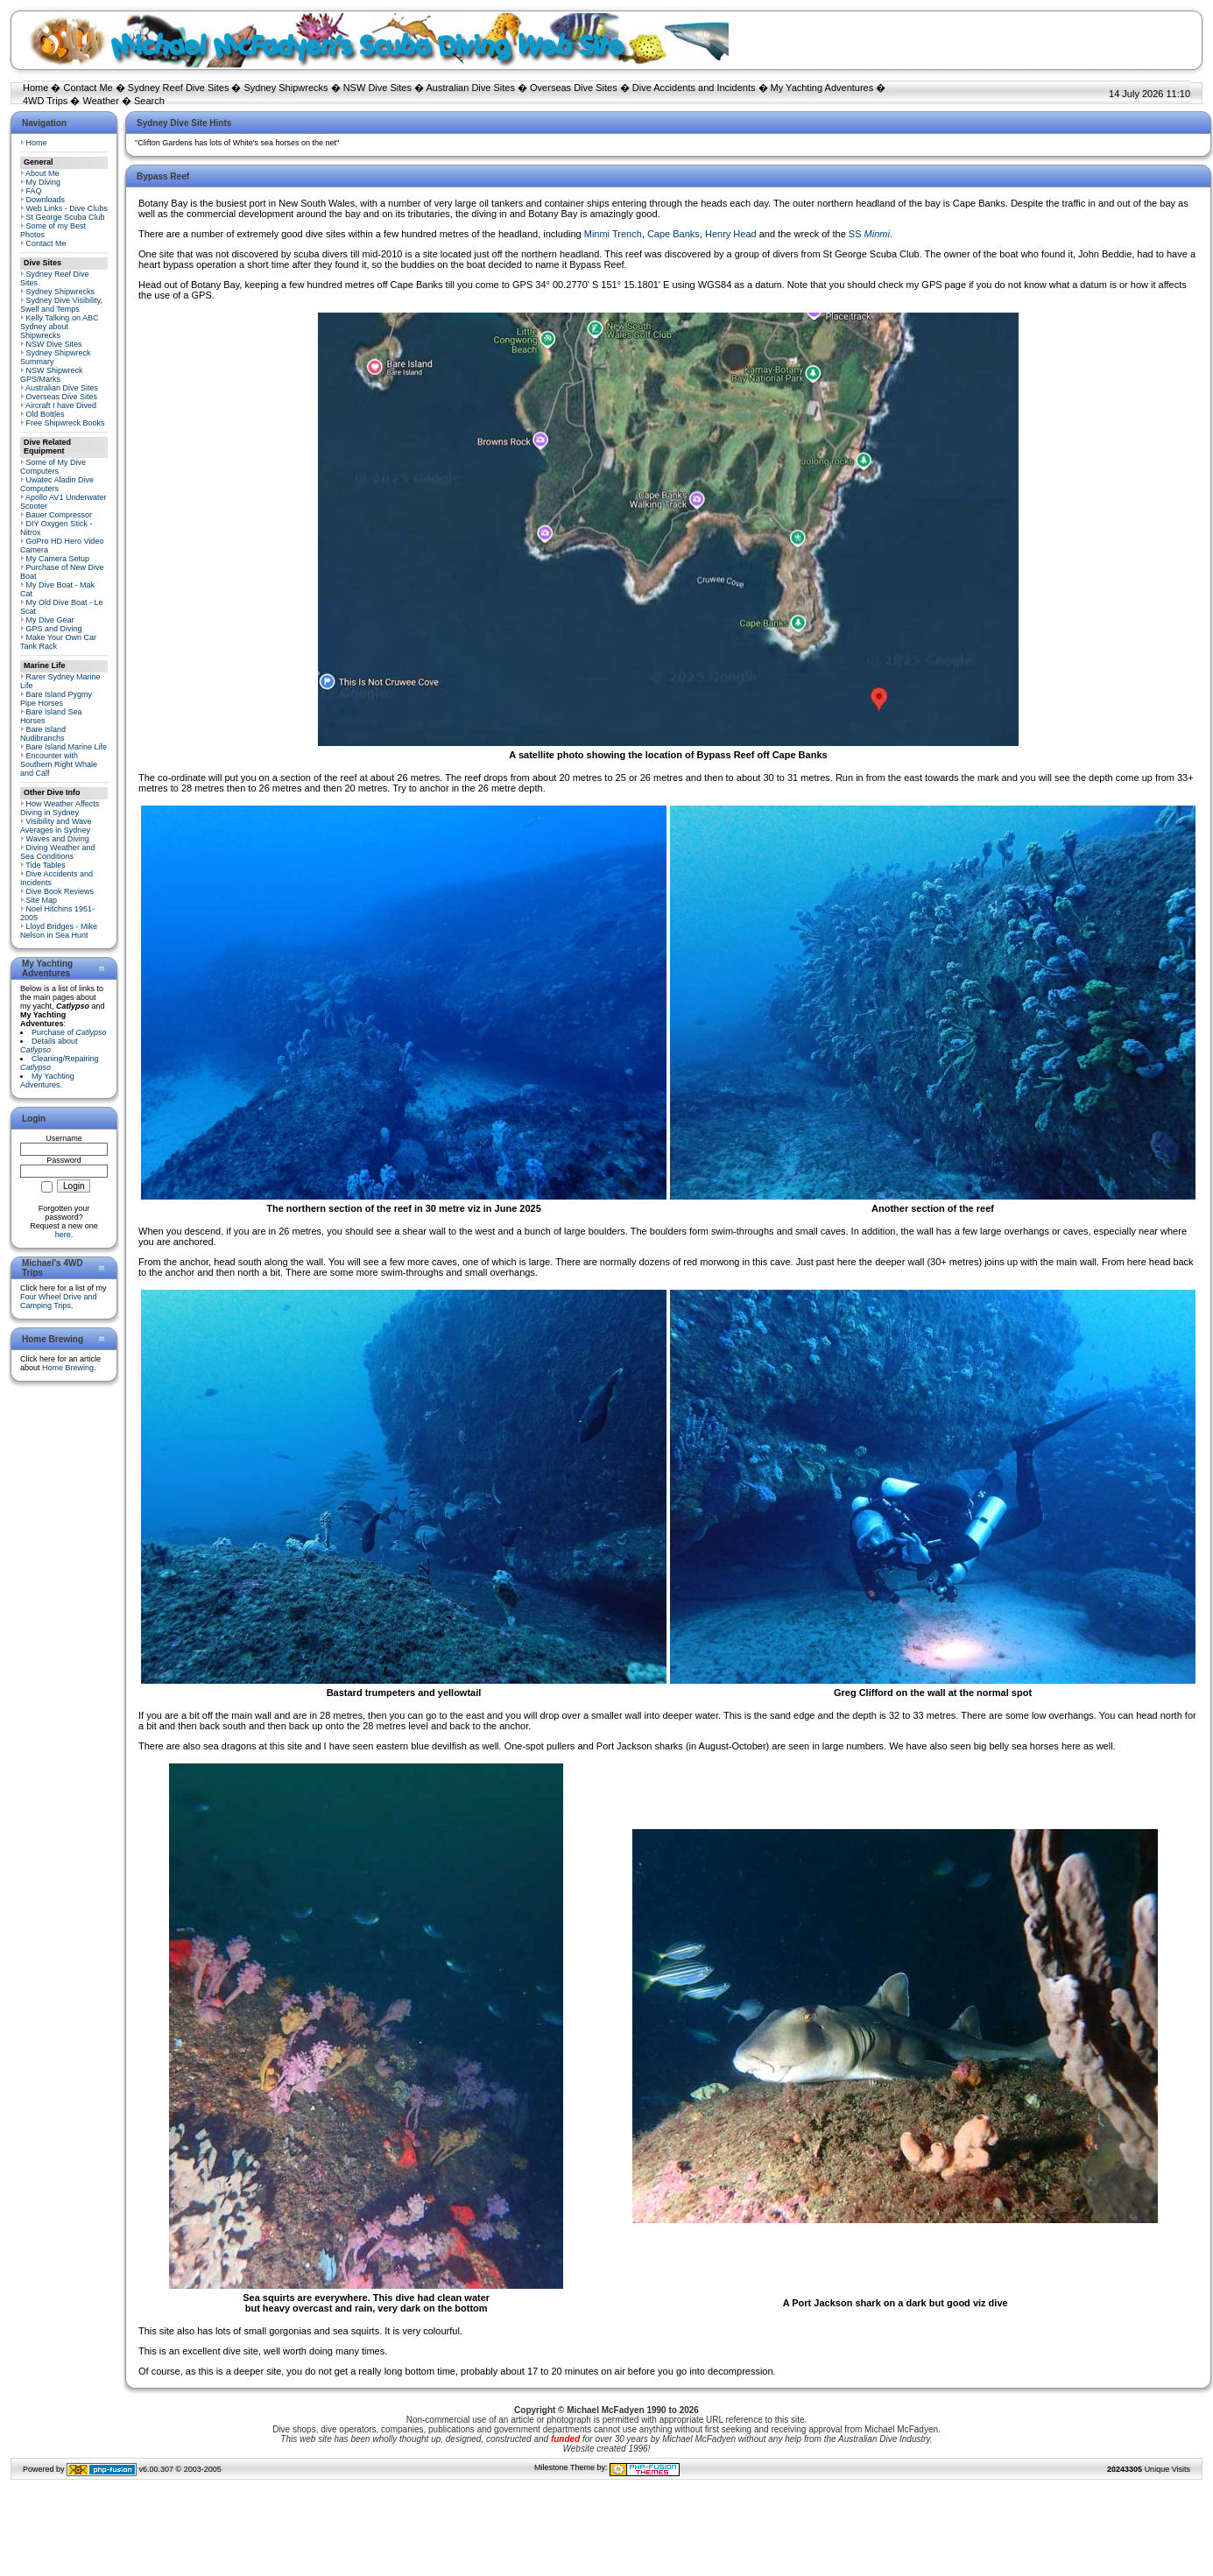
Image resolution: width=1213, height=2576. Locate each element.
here (63, 1234)
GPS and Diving (54, 628)
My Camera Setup (58, 558)
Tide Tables (45, 865)
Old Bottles (45, 414)
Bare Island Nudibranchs (43, 734)
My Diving (43, 182)
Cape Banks (673, 234)
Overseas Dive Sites (573, 87)
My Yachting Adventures (822, 87)
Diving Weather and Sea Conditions (57, 852)
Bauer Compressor (59, 514)
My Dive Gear (50, 620)
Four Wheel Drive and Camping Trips (58, 1301)
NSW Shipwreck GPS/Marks (51, 375)
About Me (42, 173)
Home (35, 87)
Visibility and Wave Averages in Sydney (56, 825)
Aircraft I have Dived (60, 405)
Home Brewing (68, 1367)
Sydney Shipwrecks (286, 87)
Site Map (42, 900)
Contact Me (87, 87)
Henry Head (731, 234)
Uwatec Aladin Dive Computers (57, 484)
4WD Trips (45, 100)
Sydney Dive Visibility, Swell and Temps (61, 304)
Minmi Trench (613, 234)
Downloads (46, 199)
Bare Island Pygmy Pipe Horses (56, 698)
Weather (100, 100)
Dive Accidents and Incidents (694, 87)
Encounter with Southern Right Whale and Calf (58, 764)
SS (869, 234)
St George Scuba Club (65, 217)
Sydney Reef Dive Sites (178, 87)
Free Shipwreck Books (65, 423)
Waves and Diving (57, 838)
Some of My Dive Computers (53, 466)
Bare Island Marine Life (67, 747)
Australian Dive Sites (470, 87)
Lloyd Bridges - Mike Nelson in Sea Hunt (58, 931)
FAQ (34, 191)
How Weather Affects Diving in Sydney (59, 808)
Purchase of (69, 1032)
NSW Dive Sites (377, 87)
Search (149, 100)
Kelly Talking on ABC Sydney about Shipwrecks (59, 326)
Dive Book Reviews (60, 891)
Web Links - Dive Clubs (67, 208)
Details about (49, 1045)
